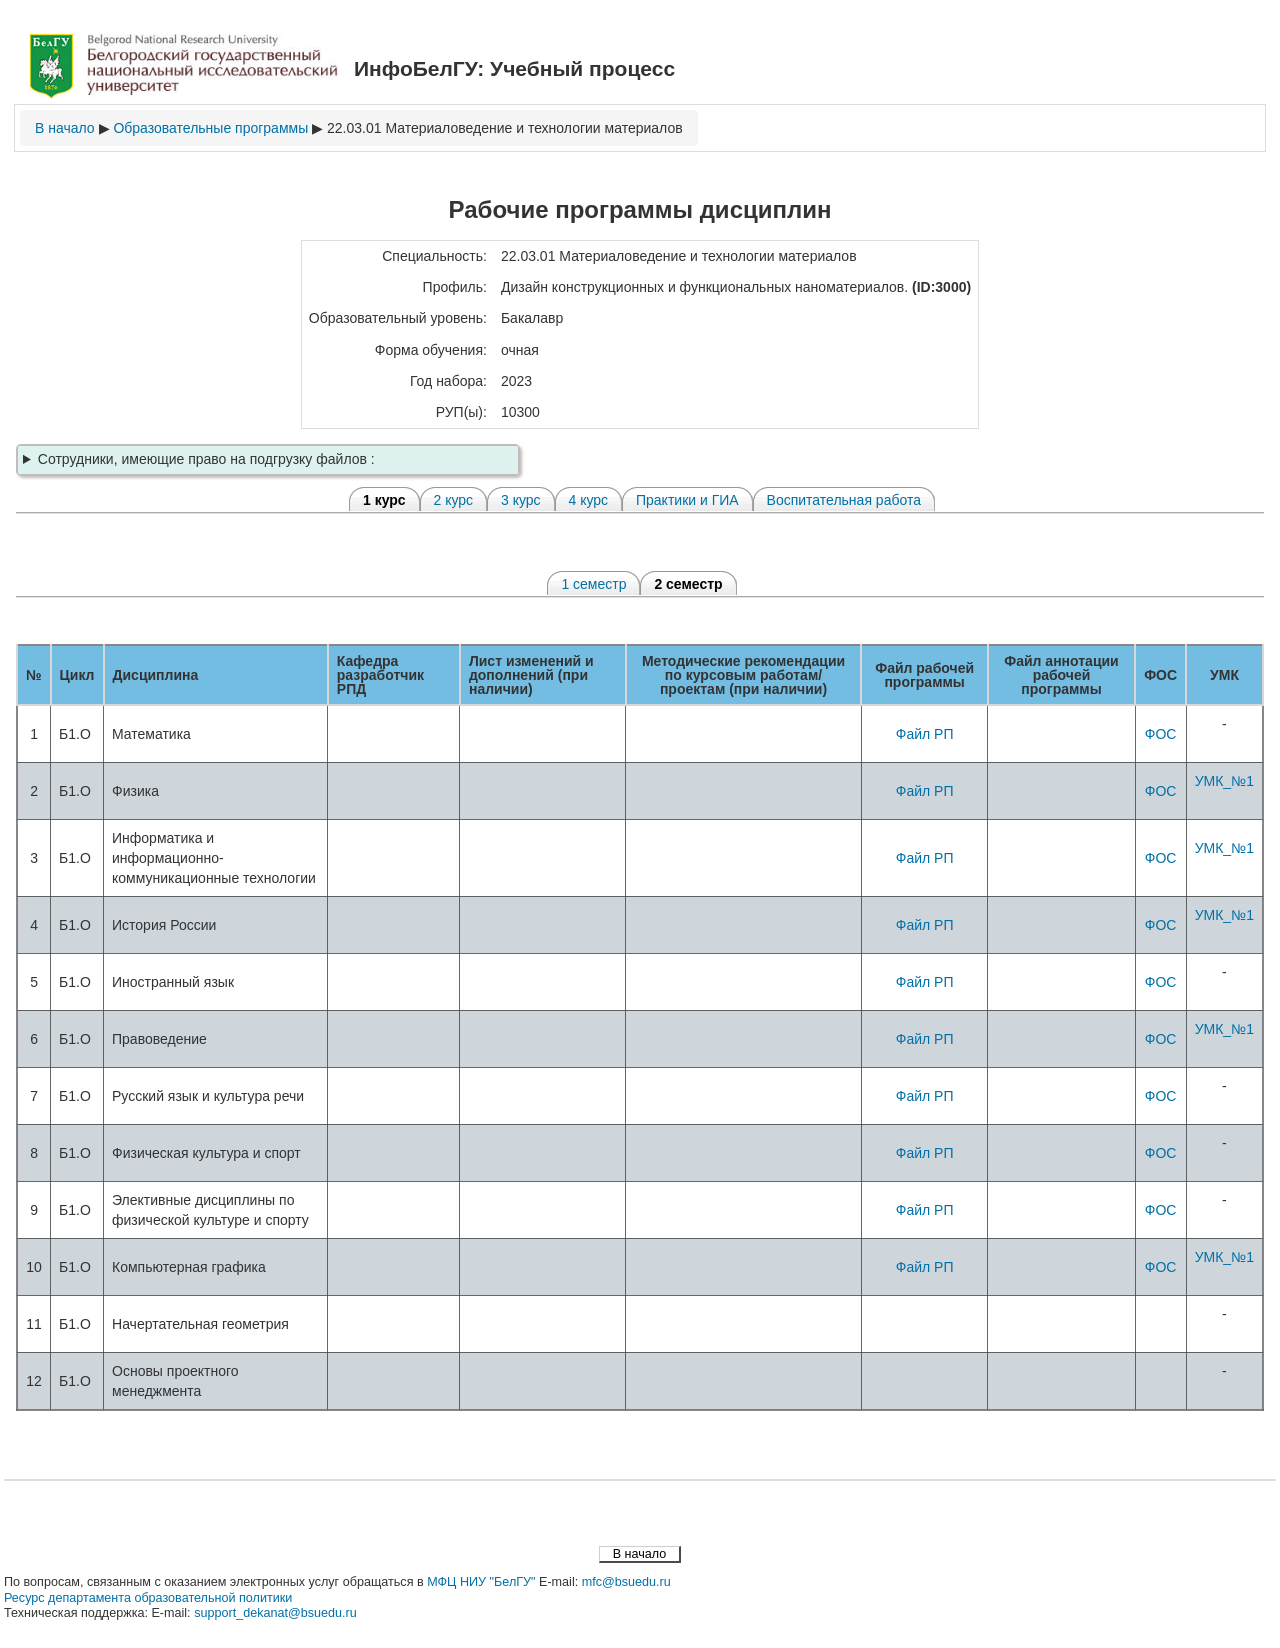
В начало (65, 128)
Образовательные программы (210, 128)
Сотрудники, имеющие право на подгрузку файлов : (206, 459)
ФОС (1161, 734)
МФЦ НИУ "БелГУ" (481, 1582)
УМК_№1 (1224, 781)
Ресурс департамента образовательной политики (148, 1598)
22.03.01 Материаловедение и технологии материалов (505, 128)
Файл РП (925, 734)
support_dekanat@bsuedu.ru (275, 1613)
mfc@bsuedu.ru (626, 1582)
